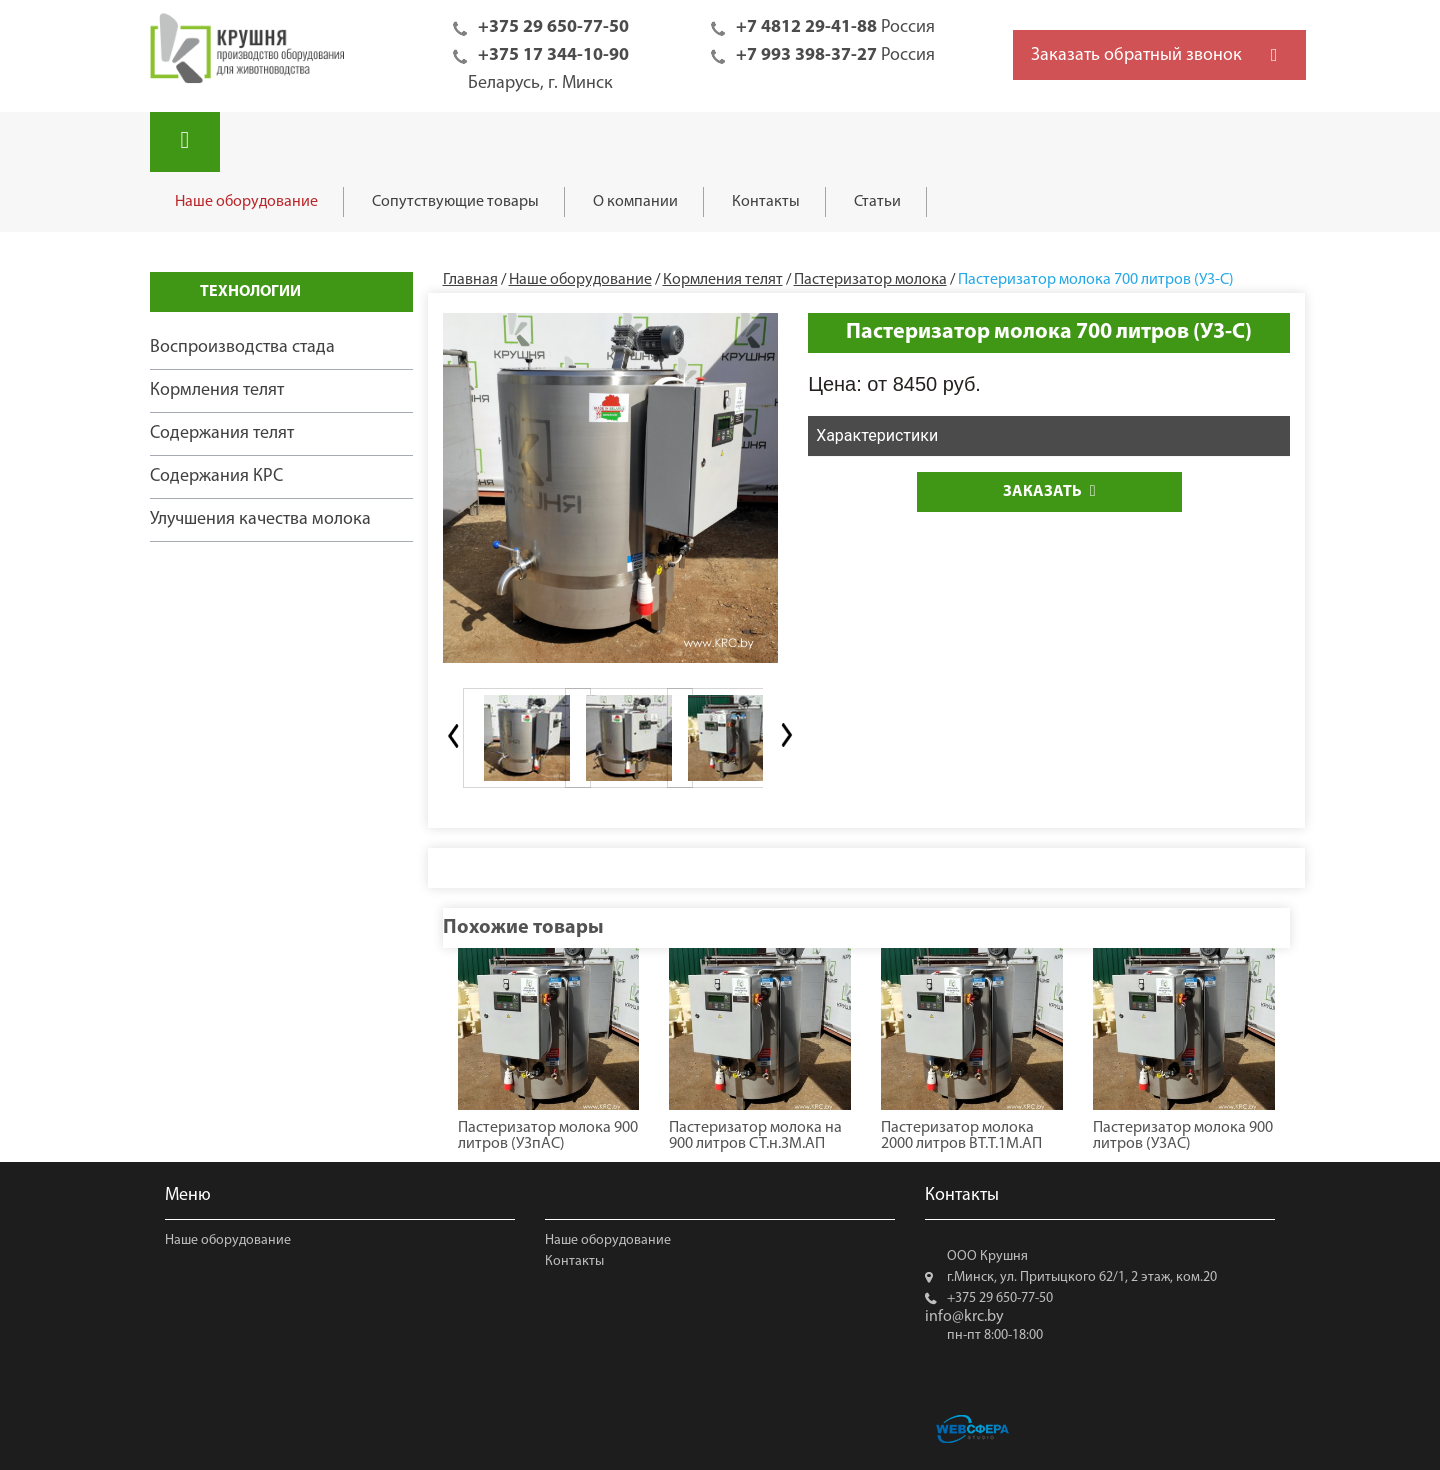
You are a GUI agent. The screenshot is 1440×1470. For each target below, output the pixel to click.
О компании (635, 202)
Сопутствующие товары (455, 202)
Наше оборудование (246, 202)
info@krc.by (964, 1317)
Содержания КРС (216, 476)
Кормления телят (217, 390)
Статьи (877, 202)
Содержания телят (222, 433)
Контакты (766, 202)
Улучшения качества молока (260, 519)
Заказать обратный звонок (1136, 55)
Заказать (1049, 491)
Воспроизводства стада (242, 347)
